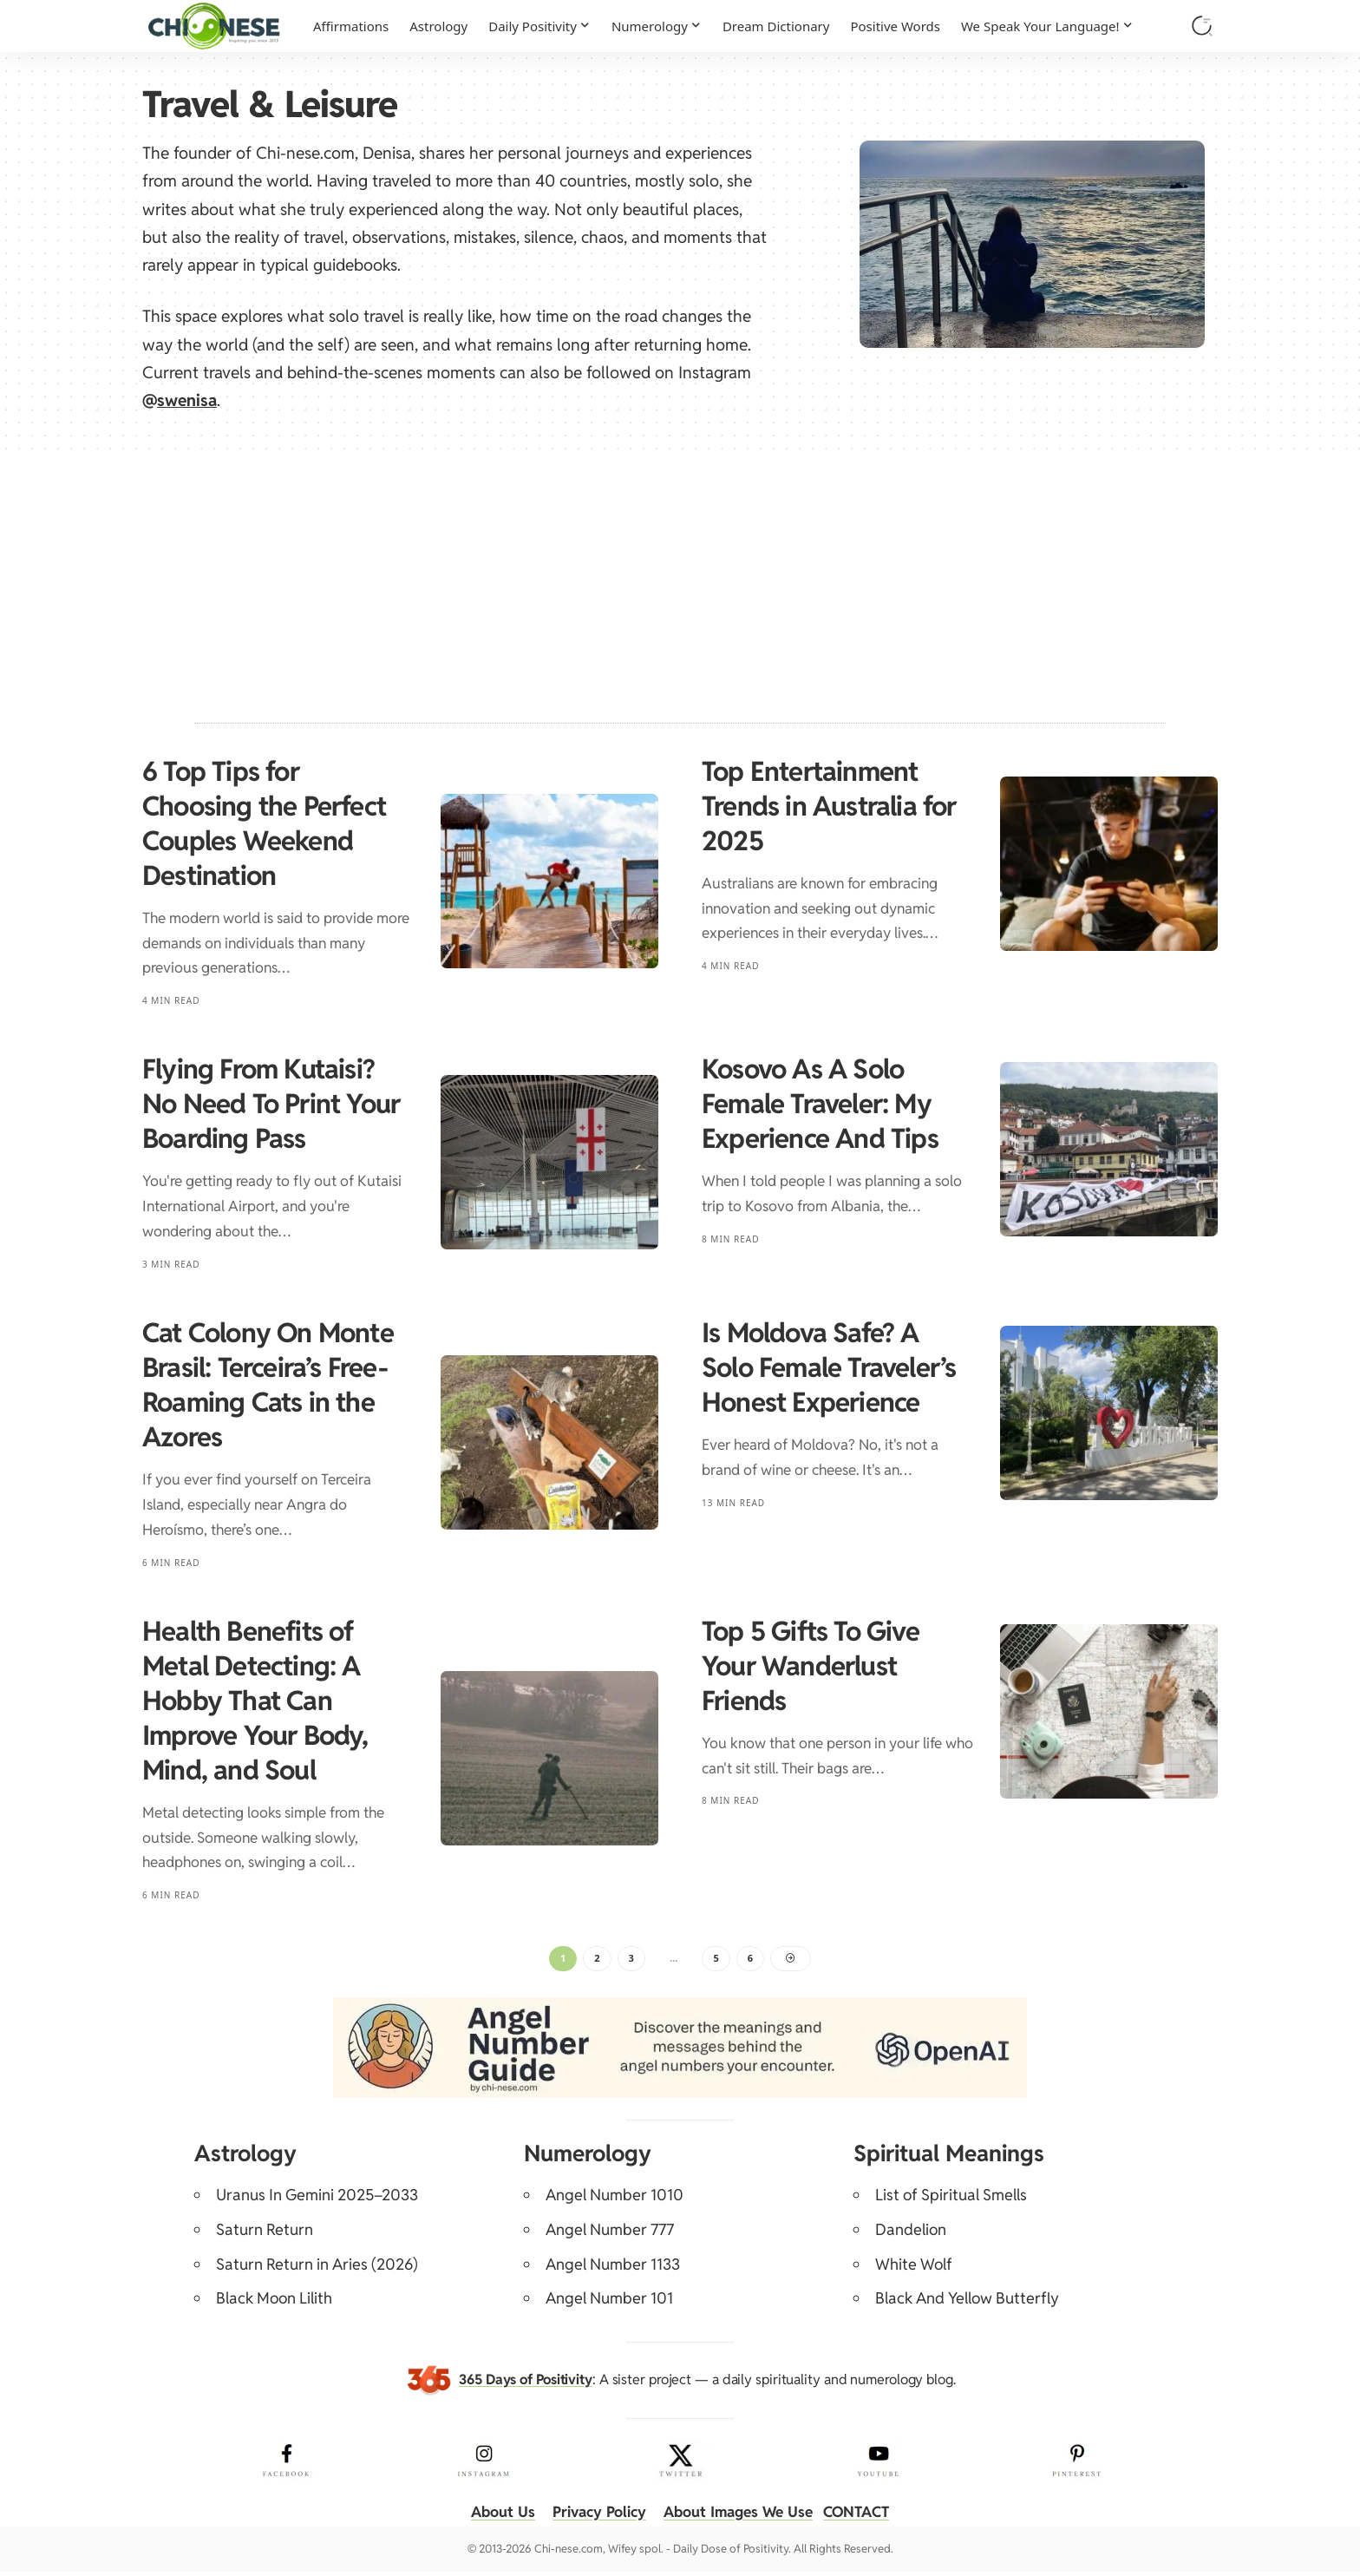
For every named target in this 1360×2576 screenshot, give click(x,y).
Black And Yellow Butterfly (967, 2302)
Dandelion (910, 2234)
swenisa (187, 400)
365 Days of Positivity (525, 2383)
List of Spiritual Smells (951, 2199)
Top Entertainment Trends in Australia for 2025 (829, 806)
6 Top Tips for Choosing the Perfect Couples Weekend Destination (264, 823)
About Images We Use (741, 2516)
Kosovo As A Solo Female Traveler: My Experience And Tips (820, 1104)
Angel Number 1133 (613, 2268)
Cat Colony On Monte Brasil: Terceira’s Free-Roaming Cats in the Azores (268, 1384)
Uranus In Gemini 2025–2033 (317, 2199)
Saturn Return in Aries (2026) (317, 2268)
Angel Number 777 (610, 2234)
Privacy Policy (594, 2516)
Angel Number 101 (609, 2302)
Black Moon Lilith (274, 2302)
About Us (492, 2516)
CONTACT (866, 2516)
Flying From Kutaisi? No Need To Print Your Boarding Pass (271, 1104)
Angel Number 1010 (614, 2199)
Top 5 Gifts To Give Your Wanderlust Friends (810, 1666)
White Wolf (913, 2268)
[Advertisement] (680, 579)
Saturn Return (264, 2234)
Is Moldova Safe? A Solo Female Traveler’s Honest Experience (829, 1367)
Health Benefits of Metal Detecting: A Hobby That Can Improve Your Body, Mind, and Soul (255, 1700)
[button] (1202, 26)
